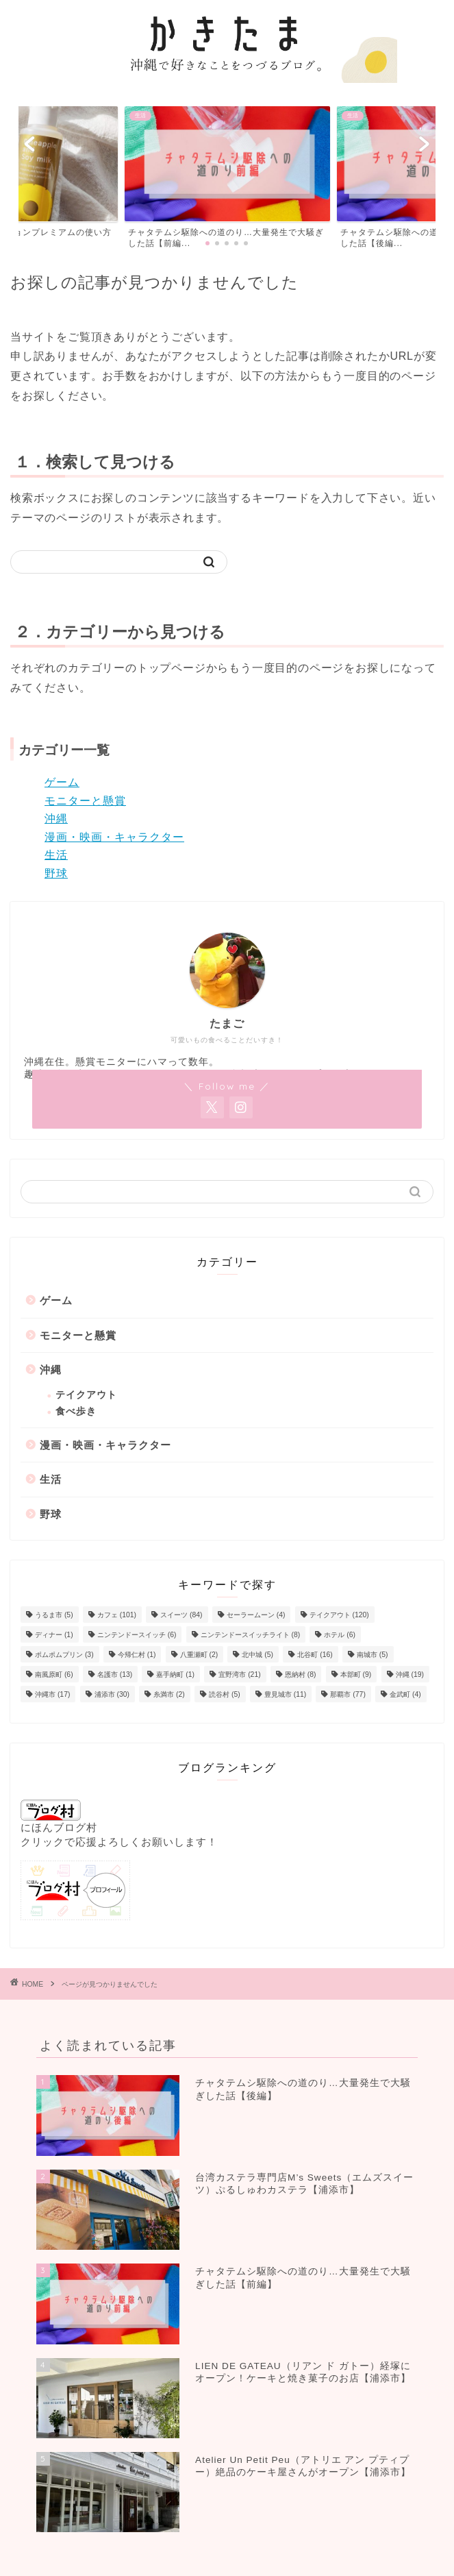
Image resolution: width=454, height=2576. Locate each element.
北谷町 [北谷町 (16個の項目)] (314, 1654)
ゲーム (62, 782)
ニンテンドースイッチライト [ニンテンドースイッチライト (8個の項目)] (251, 1635)
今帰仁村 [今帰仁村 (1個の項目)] (137, 1654)
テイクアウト (86, 1395)
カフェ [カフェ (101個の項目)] (116, 1615)
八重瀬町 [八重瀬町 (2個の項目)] (199, 1654)
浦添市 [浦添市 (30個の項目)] (111, 1694)
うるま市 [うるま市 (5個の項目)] (54, 1615)
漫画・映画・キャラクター (114, 837)
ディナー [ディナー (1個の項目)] (54, 1635)
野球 (56, 873)
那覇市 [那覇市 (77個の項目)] (347, 1694)
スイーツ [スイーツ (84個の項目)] (181, 1615)
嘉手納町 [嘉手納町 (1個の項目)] (175, 1674)
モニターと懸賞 (85, 801)
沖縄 (56, 818)
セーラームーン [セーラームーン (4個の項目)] (256, 1615)
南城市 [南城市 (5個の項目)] (372, 1654)
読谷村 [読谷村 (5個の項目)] (224, 1694)
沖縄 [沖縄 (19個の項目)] (410, 1674)
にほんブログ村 (59, 1816)
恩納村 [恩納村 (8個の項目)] (300, 1674)
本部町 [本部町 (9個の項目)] (356, 1674)
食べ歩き (76, 1411)
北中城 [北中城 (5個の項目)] (257, 1654)
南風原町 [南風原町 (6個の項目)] (54, 1674)
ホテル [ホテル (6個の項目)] (339, 1635)
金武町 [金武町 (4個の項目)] (405, 1694)
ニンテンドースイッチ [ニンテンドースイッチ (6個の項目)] (137, 1635)
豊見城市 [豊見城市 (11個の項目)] (285, 1694)
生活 (56, 855)
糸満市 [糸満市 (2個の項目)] (169, 1694)
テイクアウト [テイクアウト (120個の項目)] (339, 1615)
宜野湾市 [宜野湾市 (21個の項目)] (239, 1674)
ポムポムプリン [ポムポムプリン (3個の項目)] (64, 1654)
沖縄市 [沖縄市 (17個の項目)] (52, 1694)
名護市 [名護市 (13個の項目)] (114, 1674)
